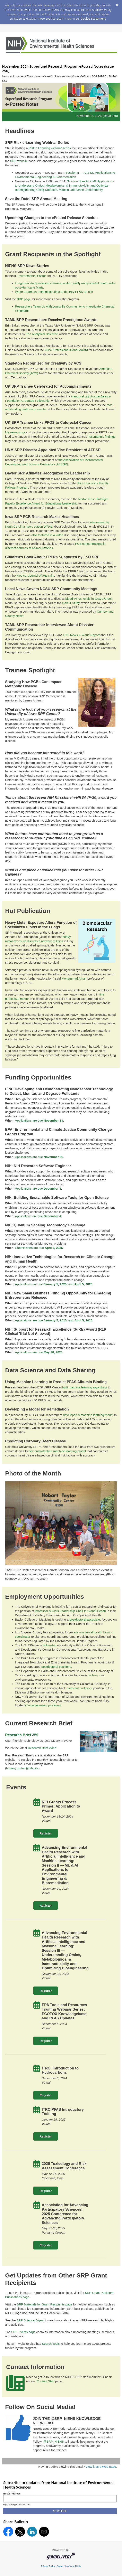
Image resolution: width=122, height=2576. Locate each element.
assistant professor (80, 1688)
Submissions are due (39, 1247)
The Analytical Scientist (41, 334)
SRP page (24, 299)
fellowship (49, 1645)
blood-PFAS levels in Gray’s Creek (88, 598)
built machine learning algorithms (84, 1387)
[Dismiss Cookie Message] (117, 4)
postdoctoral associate (84, 1619)
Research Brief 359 (21, 1735)
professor (94, 1675)
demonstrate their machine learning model (57, 1451)
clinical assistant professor (43, 1705)
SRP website (19, 161)
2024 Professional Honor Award (66, 350)
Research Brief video (42, 1748)
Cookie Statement (93, 18)
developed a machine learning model (88, 1415)
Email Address (12, 2493)
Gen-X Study (71, 603)
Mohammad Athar (74, 978)
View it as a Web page (101, 2466)
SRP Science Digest (30, 2320)
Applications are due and (53, 1284)
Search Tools (51, 2343)
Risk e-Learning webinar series (50, 148)
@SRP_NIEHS (53, 2441)
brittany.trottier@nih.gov (22, 1768)
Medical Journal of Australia (35, 575)
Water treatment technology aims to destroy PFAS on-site (54, 291)
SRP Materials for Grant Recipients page (44, 2304)
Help (78, 2566)
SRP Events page (23, 2332)
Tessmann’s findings (101, 436)
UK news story (15, 432)
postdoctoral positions (56, 1666)
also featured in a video (47, 535)
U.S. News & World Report (81, 635)
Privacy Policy (48, 2566)
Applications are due (39, 1120)
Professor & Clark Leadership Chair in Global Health (70, 1611)
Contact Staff (45, 2381)
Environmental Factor (31, 275)
